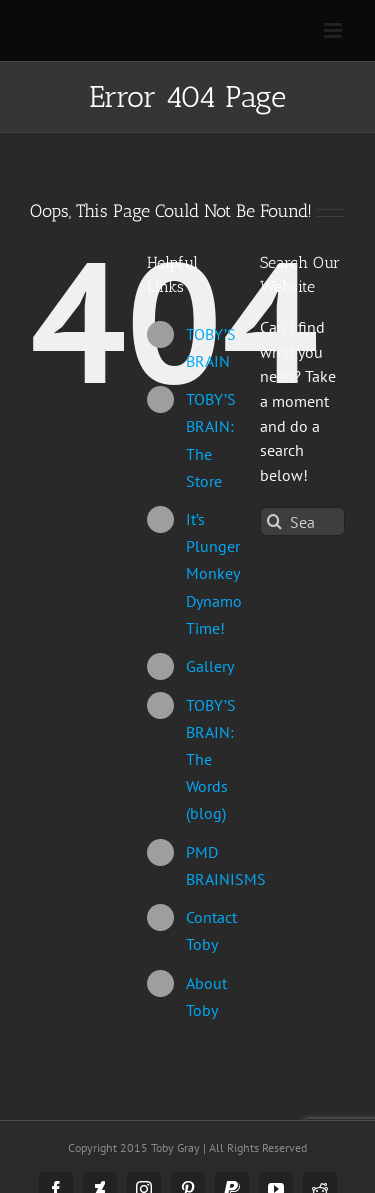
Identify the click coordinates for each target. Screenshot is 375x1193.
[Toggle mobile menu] (334, 30)
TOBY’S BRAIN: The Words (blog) (211, 759)
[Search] (274, 521)
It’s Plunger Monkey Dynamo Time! (214, 573)
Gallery (210, 666)
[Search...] (302, 521)
